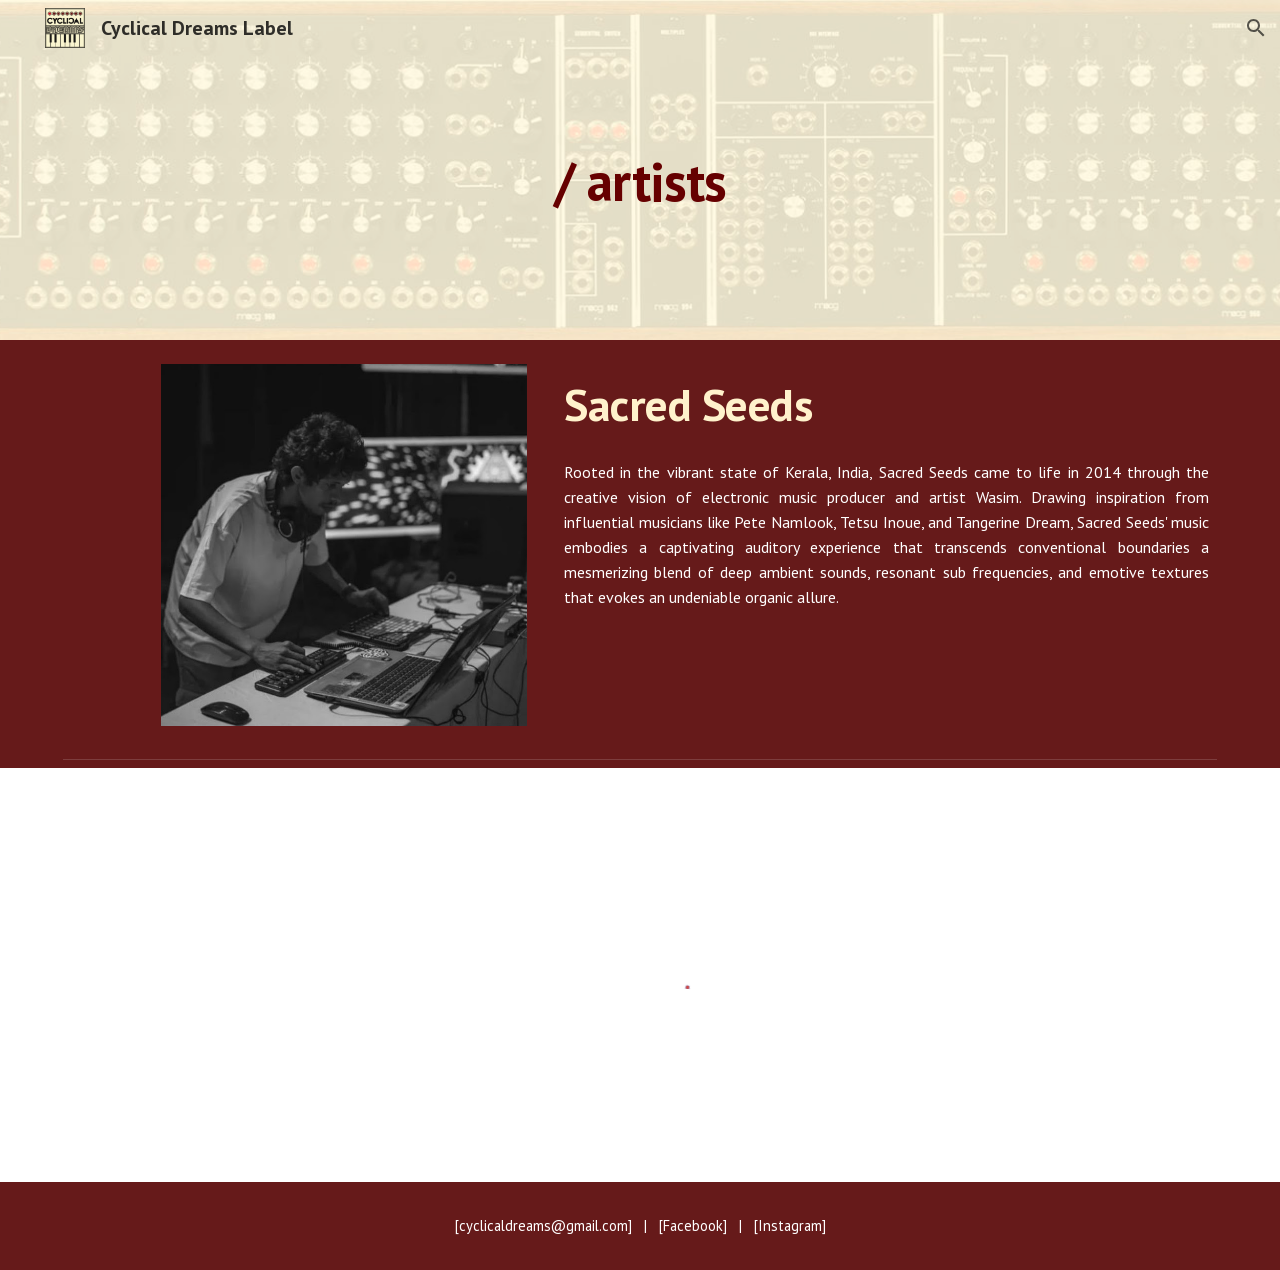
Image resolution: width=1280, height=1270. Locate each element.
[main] (640, 169)
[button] (1256, 28)
